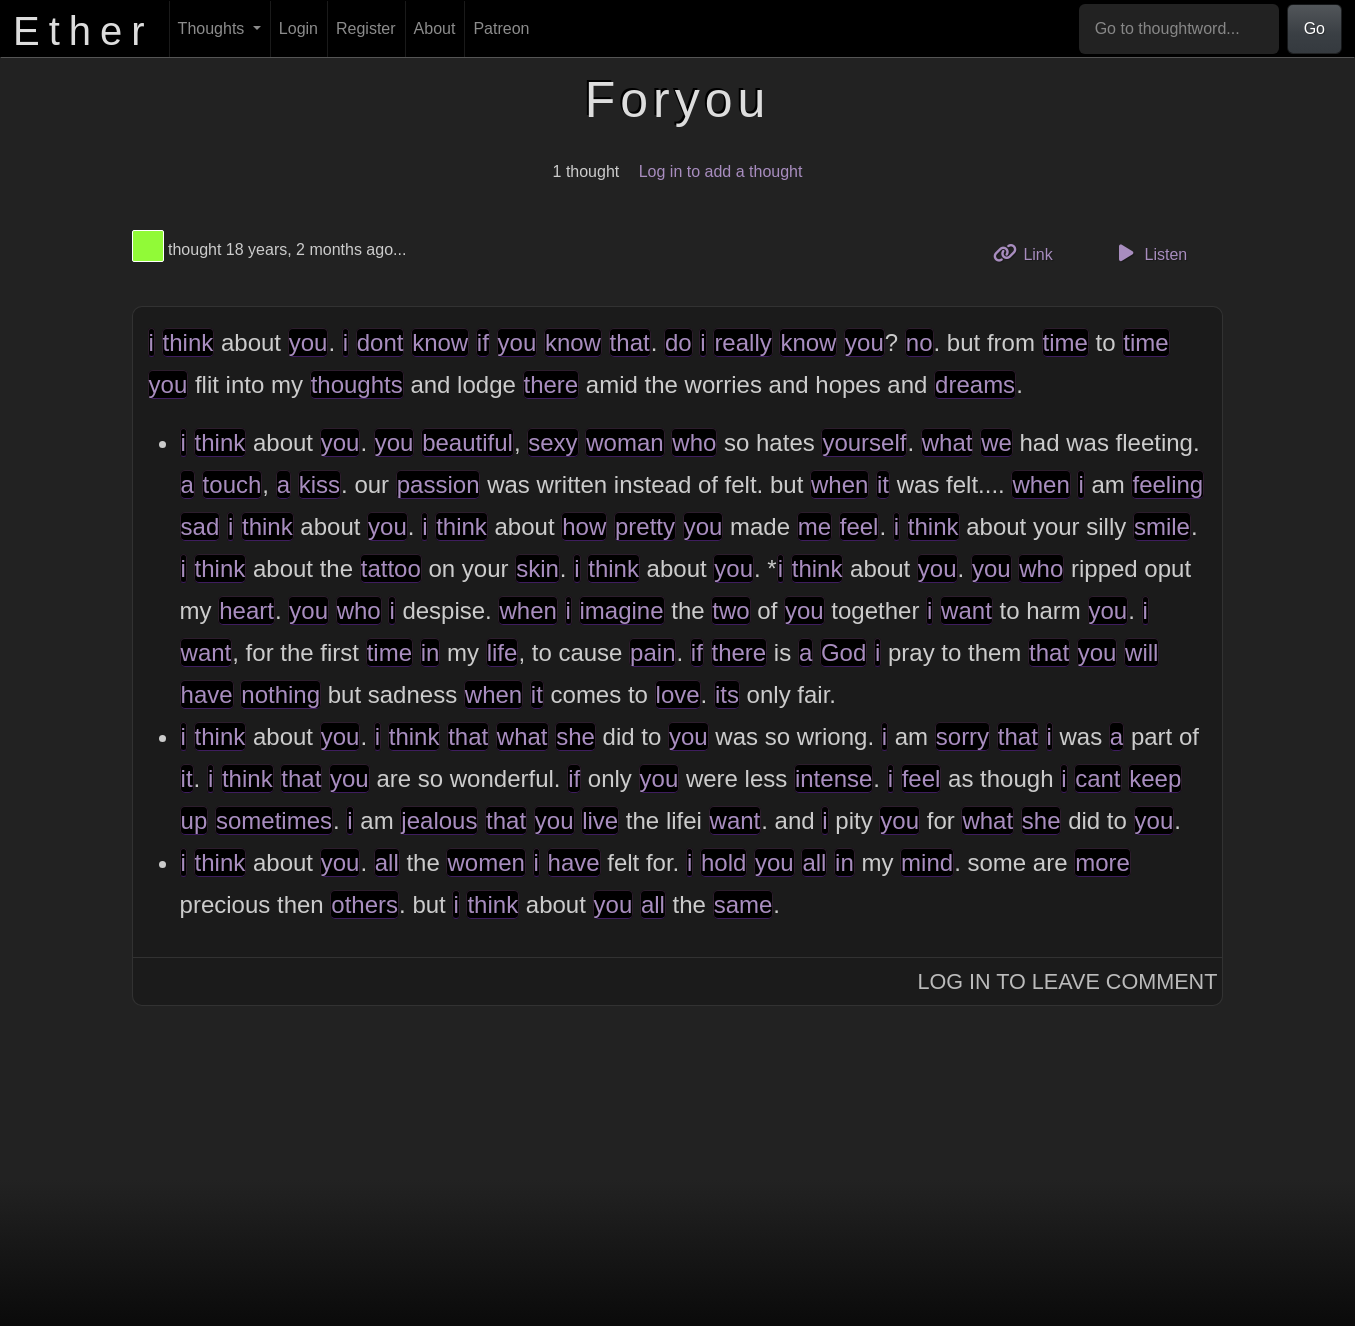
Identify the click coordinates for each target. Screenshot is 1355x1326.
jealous (439, 820)
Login (298, 28)
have (207, 694)
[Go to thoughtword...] (1179, 29)
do (678, 342)
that (630, 342)
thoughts (357, 384)
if (483, 342)
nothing (280, 694)
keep (1155, 778)
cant (1097, 778)
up (194, 820)
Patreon (501, 28)
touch (232, 484)
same (743, 904)
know (440, 342)
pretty (645, 526)
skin (537, 568)
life (502, 652)
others (364, 904)
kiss (319, 484)
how (584, 526)
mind (927, 862)
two (730, 610)
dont (380, 342)
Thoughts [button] (213, 28)
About (435, 28)
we (996, 442)
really (742, 342)
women (485, 862)
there (551, 384)
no (919, 342)
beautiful (467, 442)
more (1102, 862)
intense (833, 778)
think (188, 342)
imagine (622, 610)
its (727, 694)
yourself (864, 442)
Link (1030, 252)
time (1065, 342)
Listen (1149, 253)
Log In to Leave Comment (1067, 981)
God (843, 652)
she (575, 736)
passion (438, 484)
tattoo (391, 568)
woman (624, 442)
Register (366, 28)
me (814, 526)
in (430, 652)
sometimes (274, 820)
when (839, 484)
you (308, 342)
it (883, 484)
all (387, 862)
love (678, 694)
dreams (975, 384)
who (694, 442)
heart (246, 610)
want (966, 610)
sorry (962, 736)
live (600, 820)
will (1141, 652)
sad (200, 526)
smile (1162, 526)
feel (859, 526)
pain (652, 652)
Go (1314, 28)
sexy (552, 442)
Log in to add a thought (721, 171)
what (947, 442)
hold (723, 862)
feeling (1167, 484)
